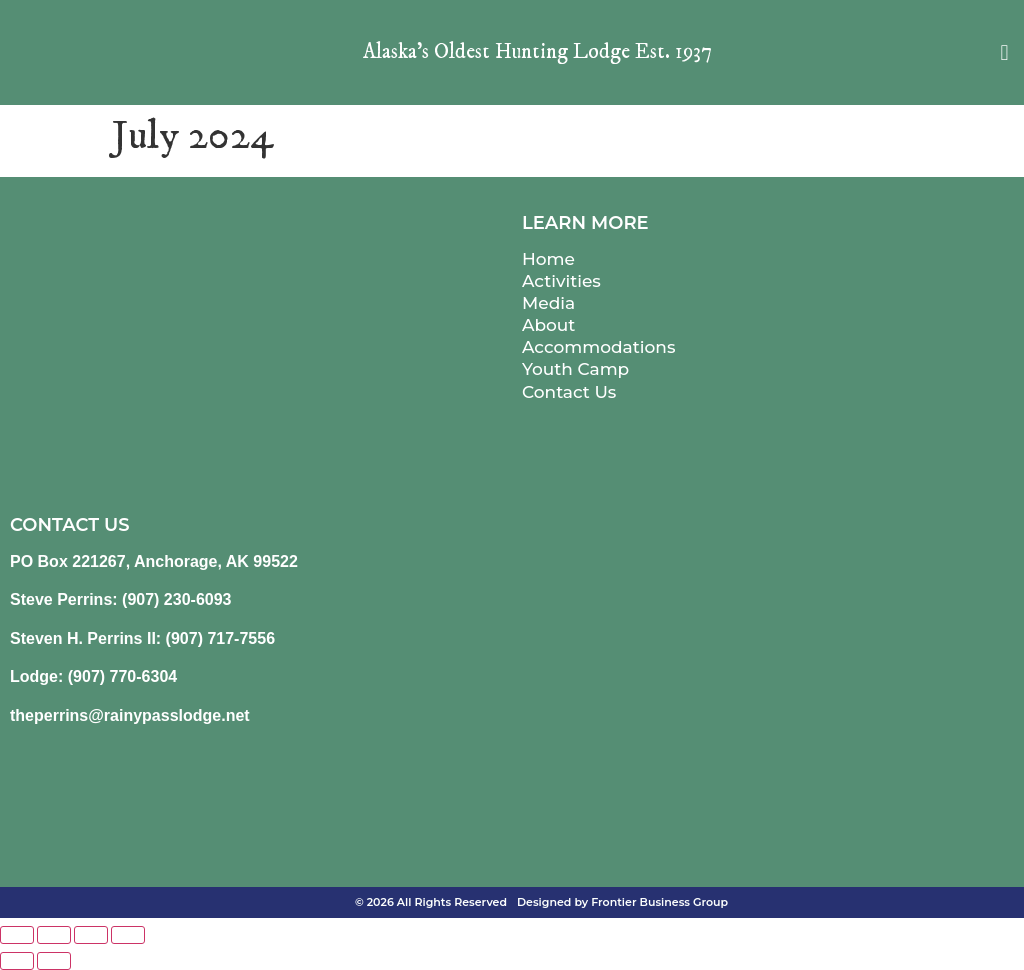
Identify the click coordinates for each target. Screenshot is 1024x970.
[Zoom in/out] (17, 935)
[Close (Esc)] (128, 935)
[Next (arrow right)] (54, 961)
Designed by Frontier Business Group (622, 902)
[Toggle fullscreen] (54, 935)
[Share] (91, 935)
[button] (1004, 52)
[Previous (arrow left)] (17, 961)
